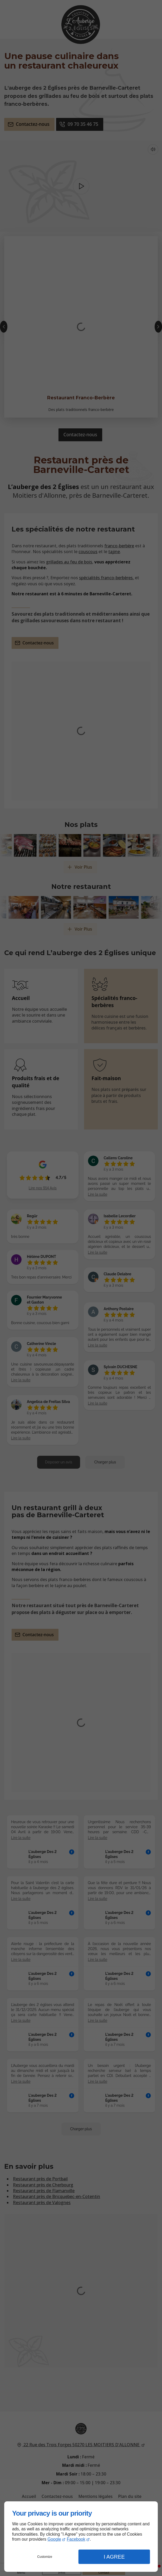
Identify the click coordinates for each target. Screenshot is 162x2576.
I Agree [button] (114, 2557)
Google (54, 2539)
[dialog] (81, 2536)
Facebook (76, 2539)
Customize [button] (44, 2557)
